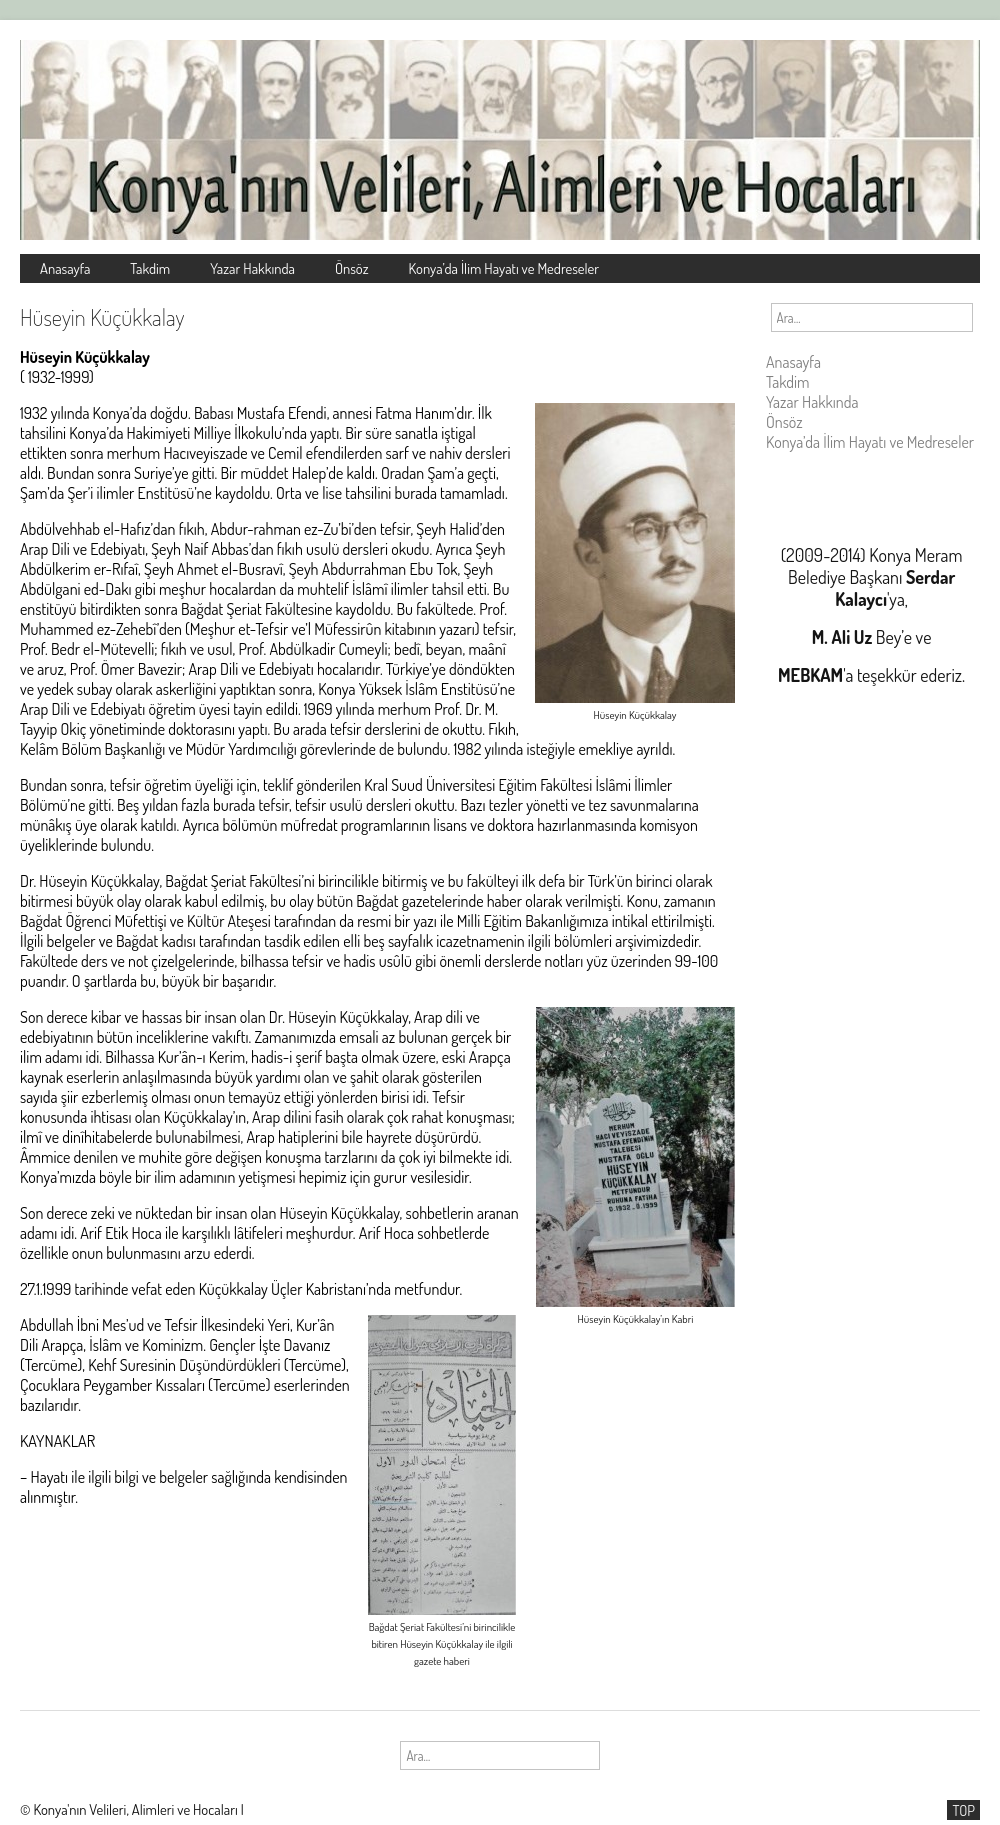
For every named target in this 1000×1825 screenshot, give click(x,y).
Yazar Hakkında (252, 268)
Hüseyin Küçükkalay (102, 317)
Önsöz (352, 268)
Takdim (150, 268)
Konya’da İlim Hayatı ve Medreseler (504, 268)
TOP (963, 1810)
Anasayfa (65, 268)
